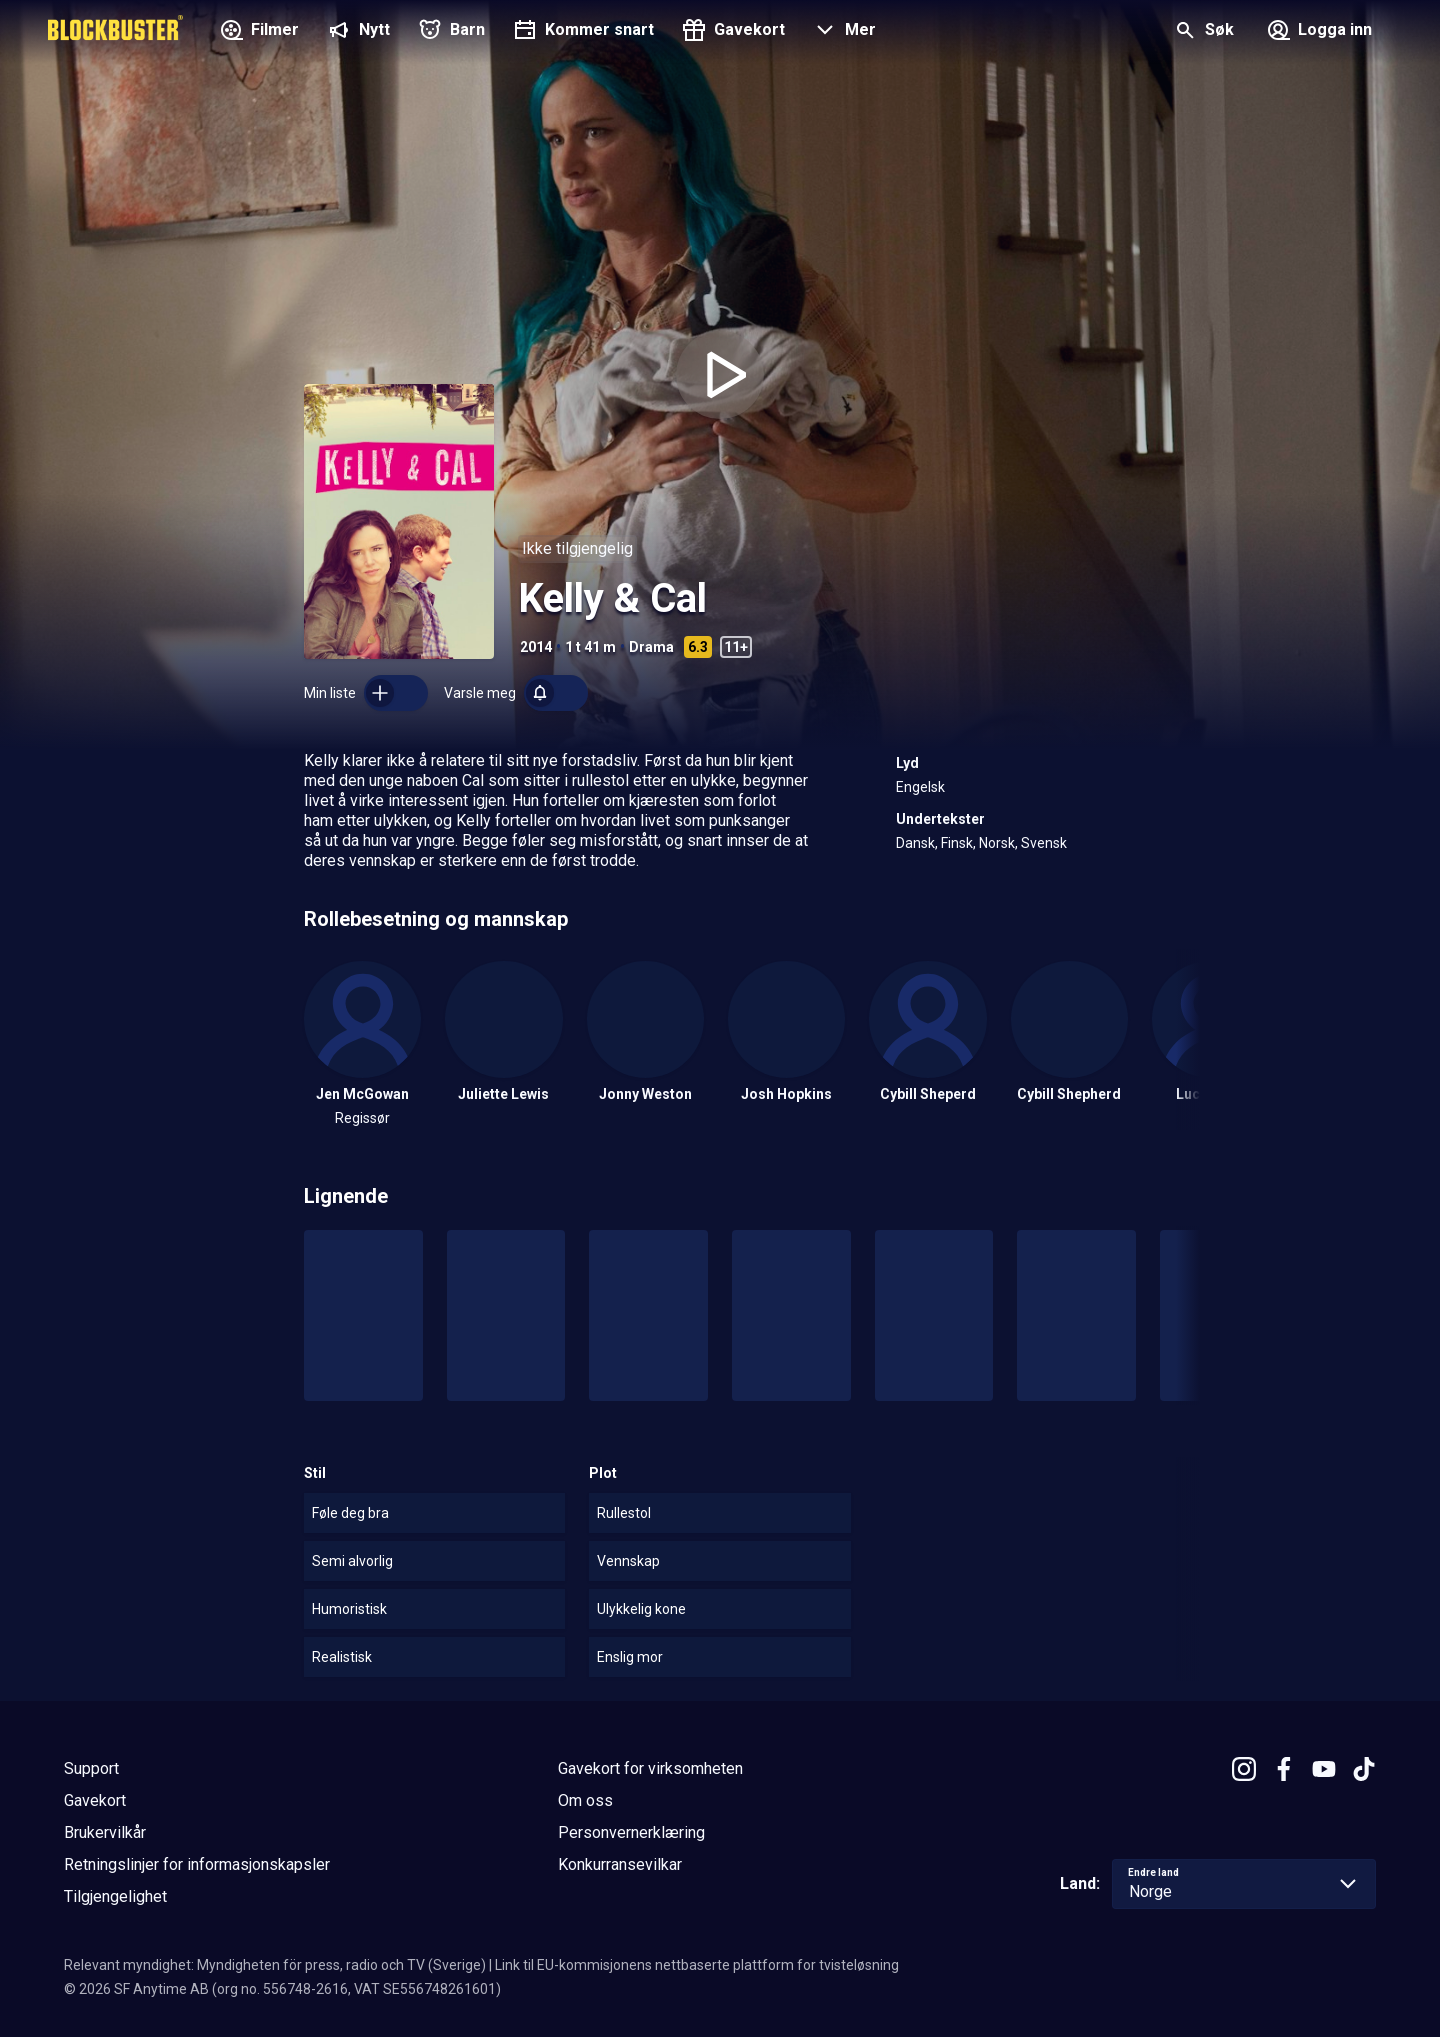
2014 (536, 647)
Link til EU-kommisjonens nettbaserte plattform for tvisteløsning (697, 1965)
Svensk (1044, 843)
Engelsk (920, 787)
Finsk (957, 843)
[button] (842, 32)
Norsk (997, 843)
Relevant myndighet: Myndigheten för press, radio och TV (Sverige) (275, 1965)
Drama (651, 647)
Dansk (915, 843)
